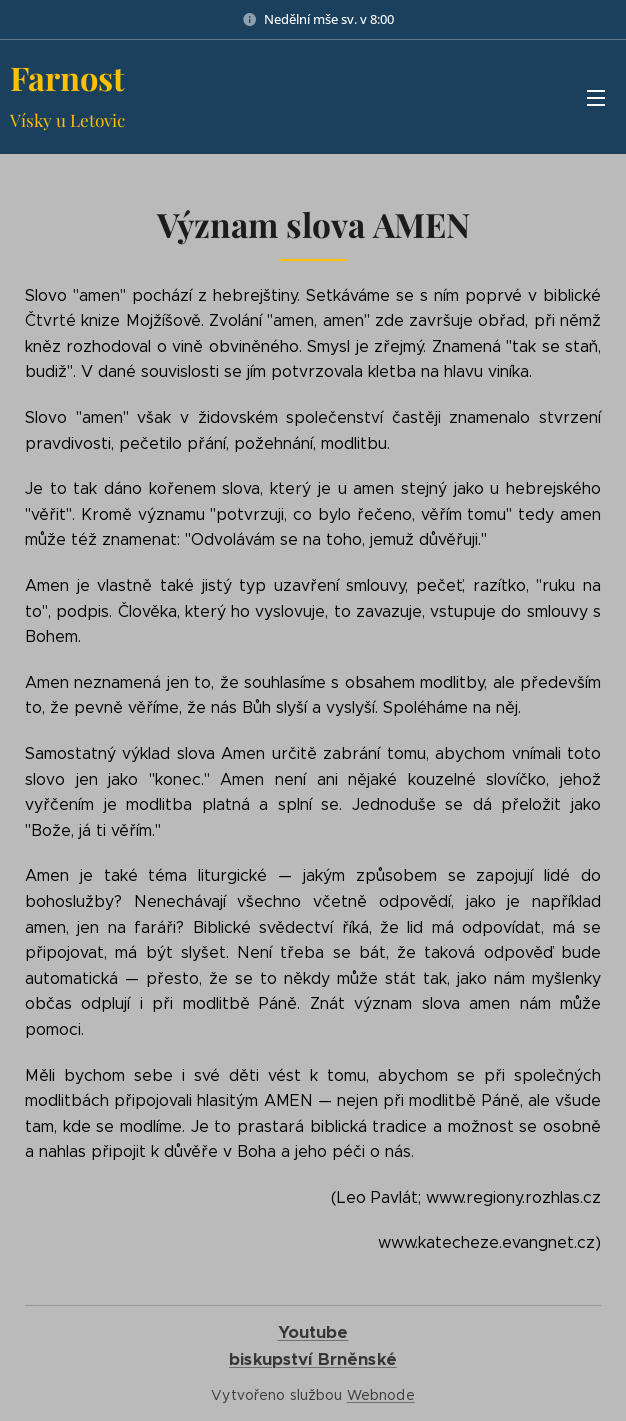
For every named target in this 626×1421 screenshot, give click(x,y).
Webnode (381, 1395)
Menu (596, 98)
